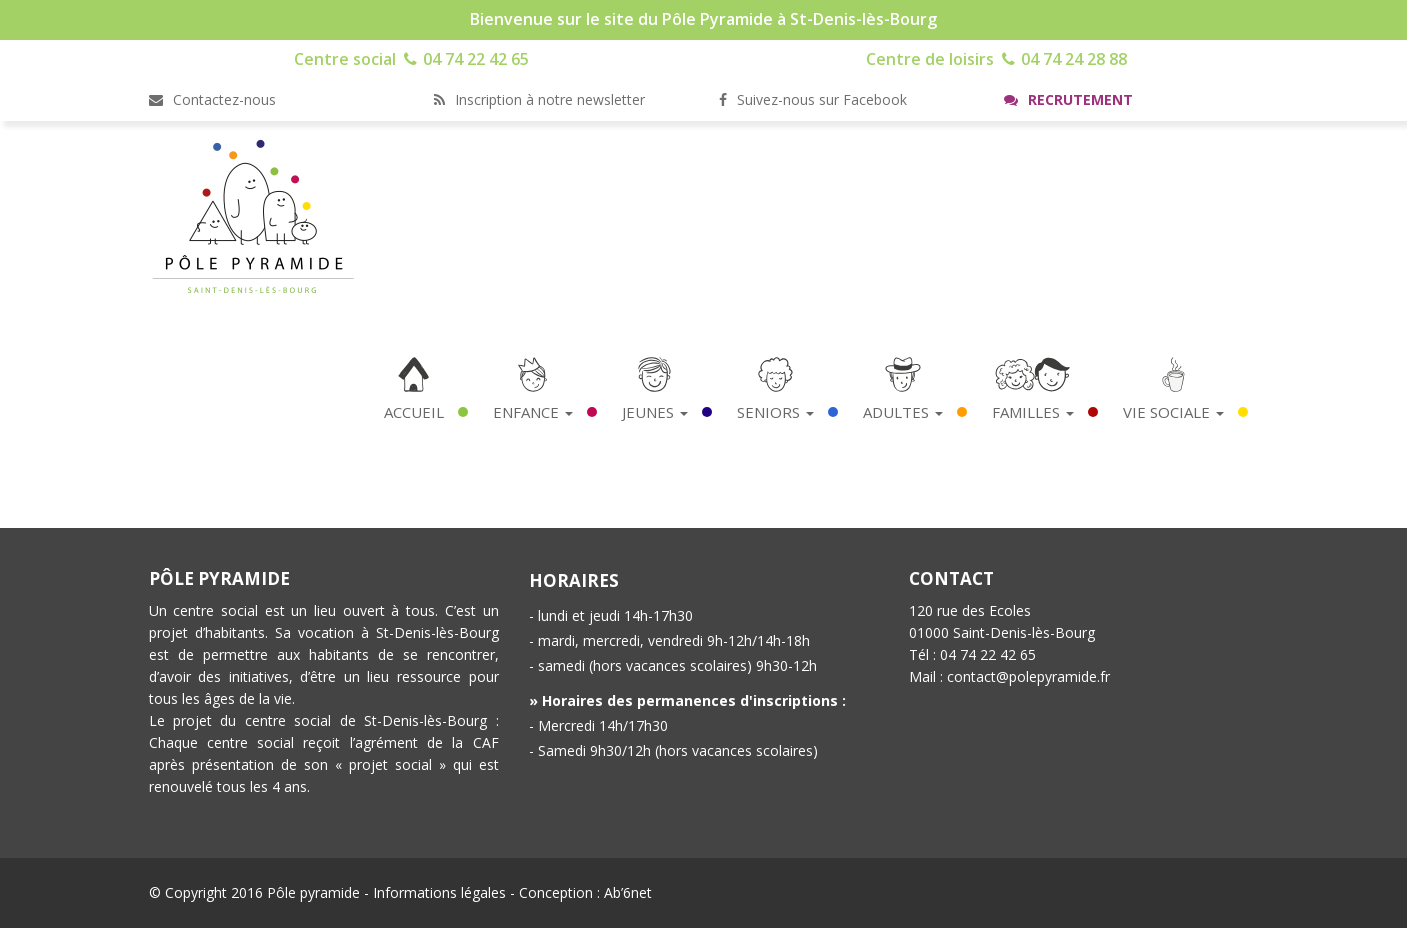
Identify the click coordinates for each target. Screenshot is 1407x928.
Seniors (775, 412)
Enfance (533, 412)
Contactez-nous (212, 99)
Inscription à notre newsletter (539, 99)
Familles (1033, 412)
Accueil (414, 412)
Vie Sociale (1173, 412)
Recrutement (1068, 99)
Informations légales (439, 892)
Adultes (903, 412)
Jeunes (655, 412)
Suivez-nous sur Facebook (813, 99)
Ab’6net (628, 892)
